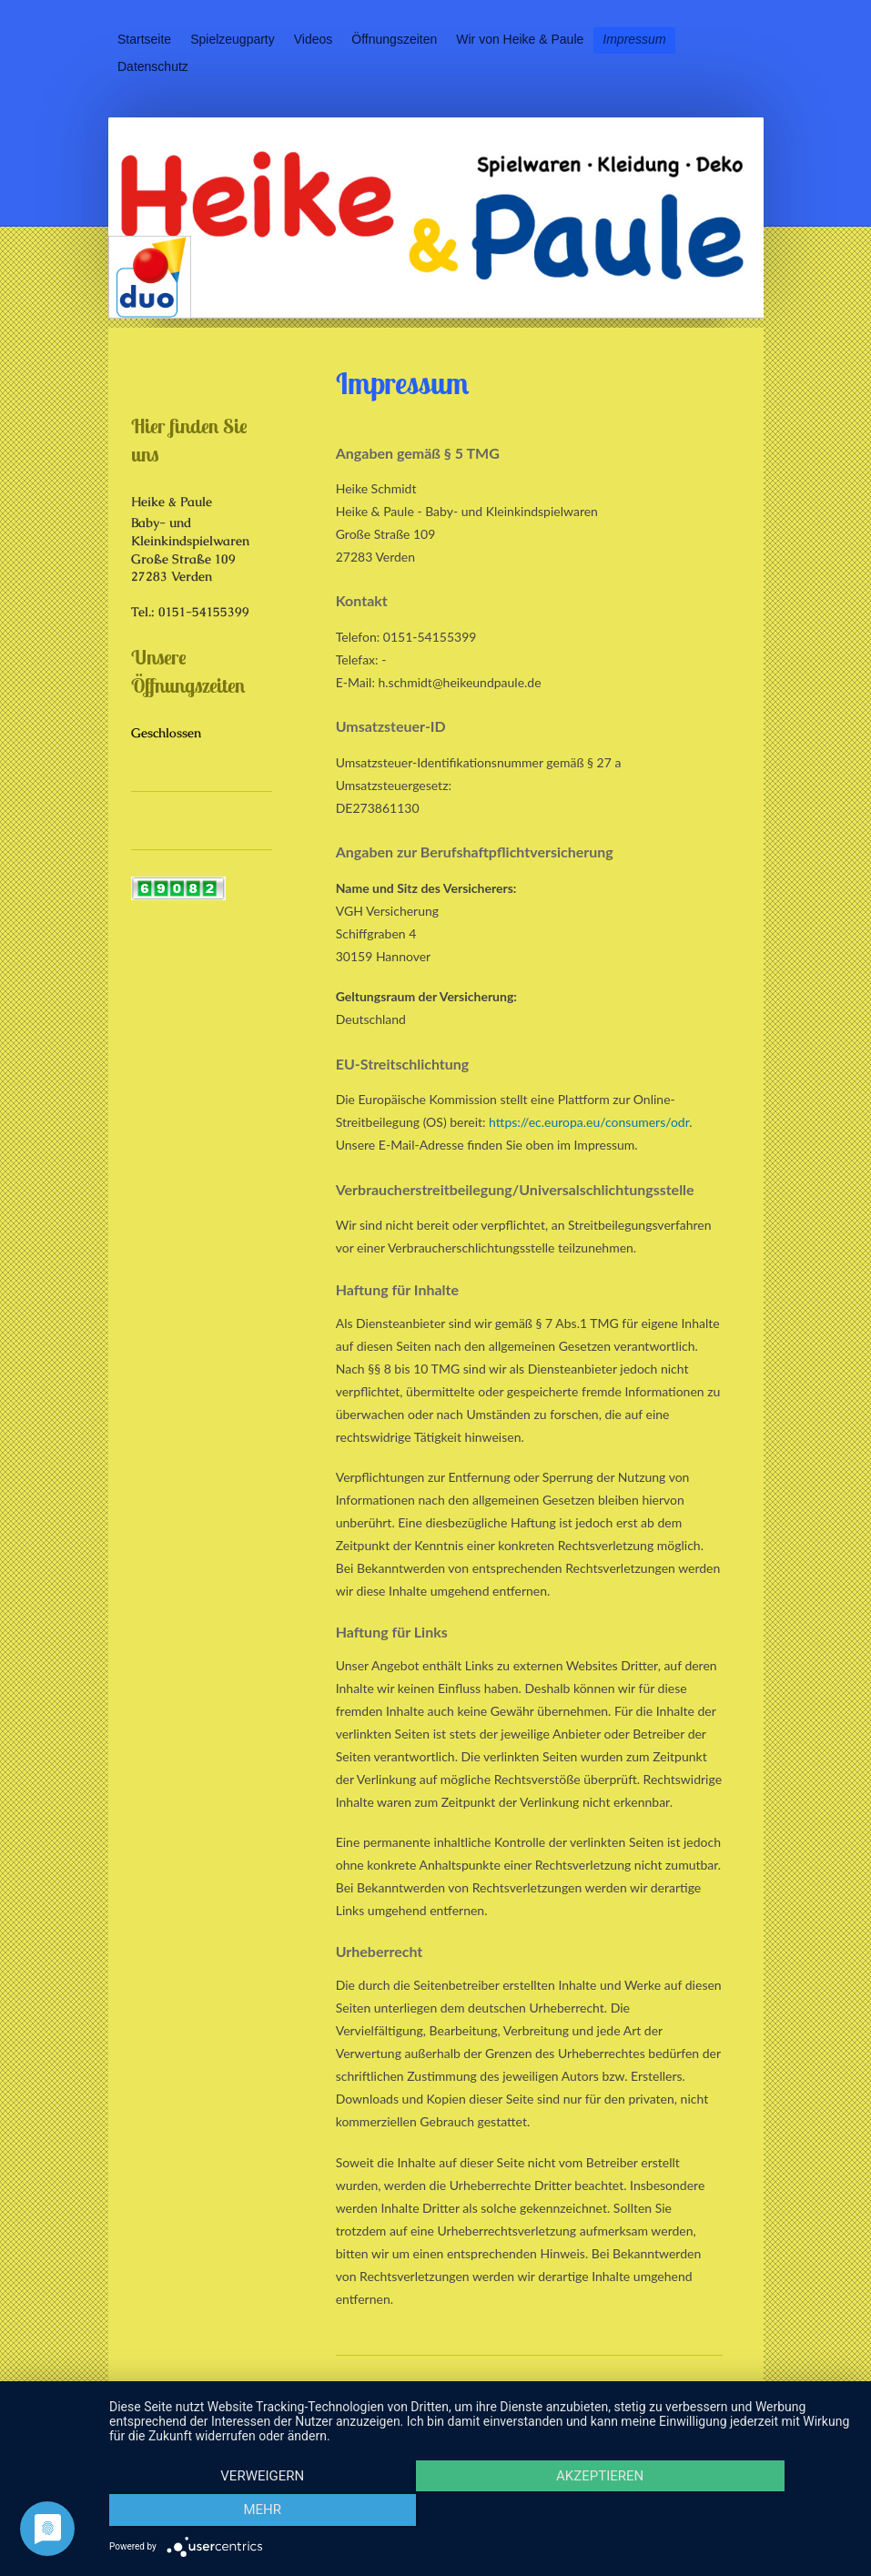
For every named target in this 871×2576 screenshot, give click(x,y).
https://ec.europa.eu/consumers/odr (589, 1122)
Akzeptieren (480, 2513)
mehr (742, 2513)
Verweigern (221, 2513)
